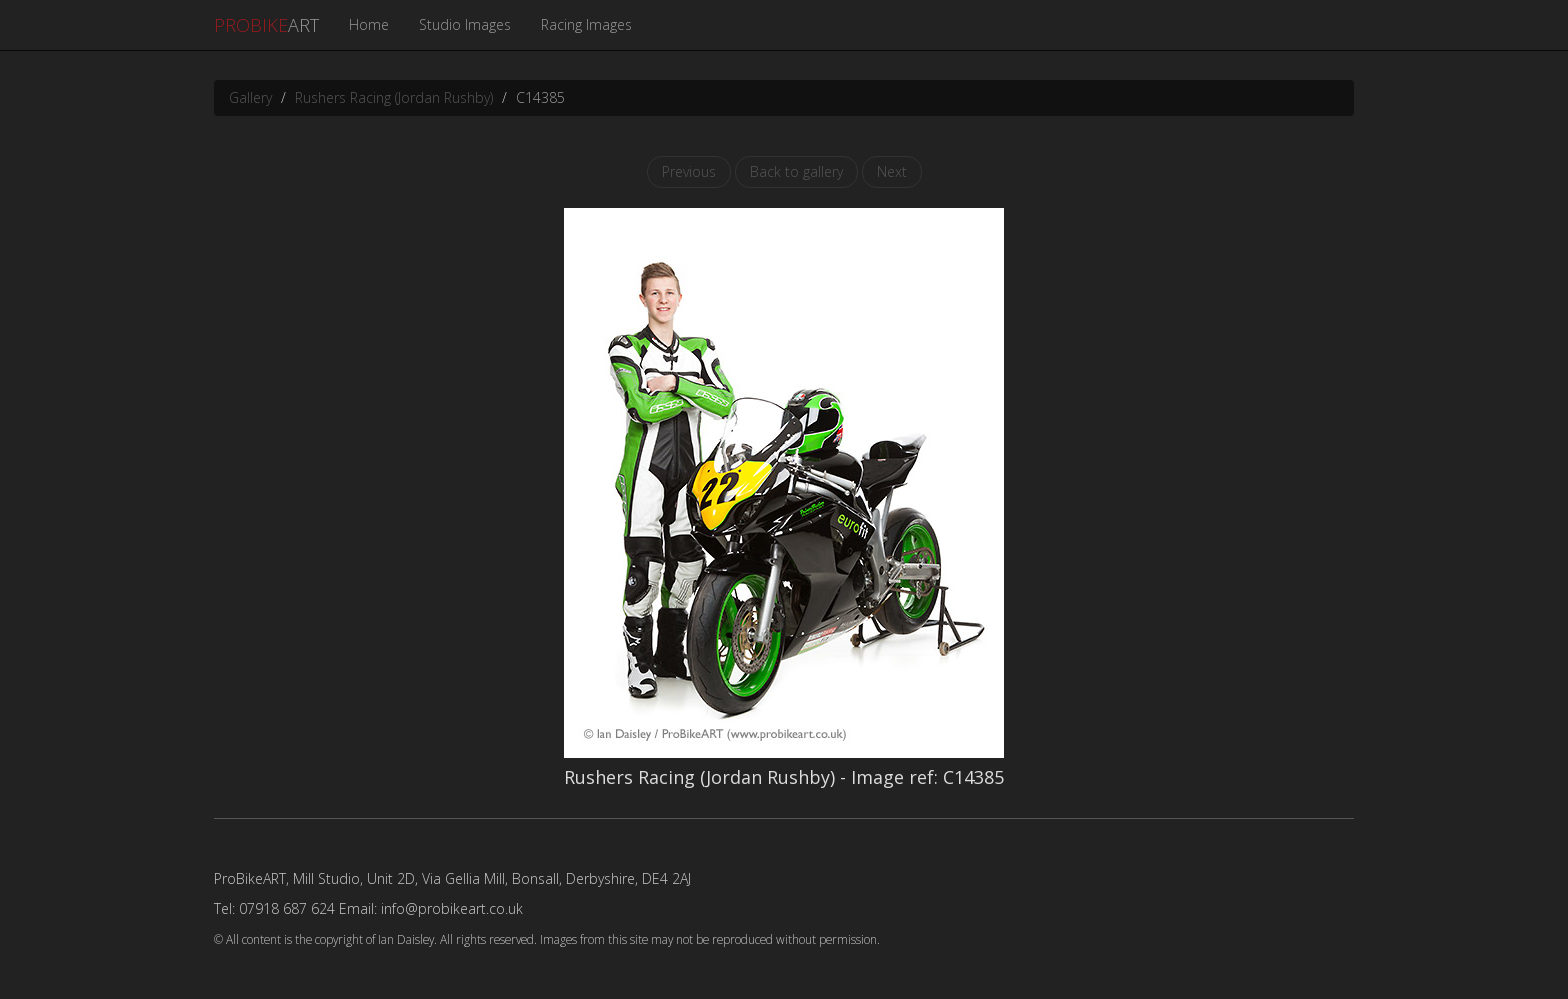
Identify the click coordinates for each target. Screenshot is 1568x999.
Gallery (250, 97)
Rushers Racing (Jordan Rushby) (394, 97)
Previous (689, 171)
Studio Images (465, 24)
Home (369, 24)
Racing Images (586, 24)
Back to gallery (796, 171)
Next (892, 171)
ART (266, 25)
